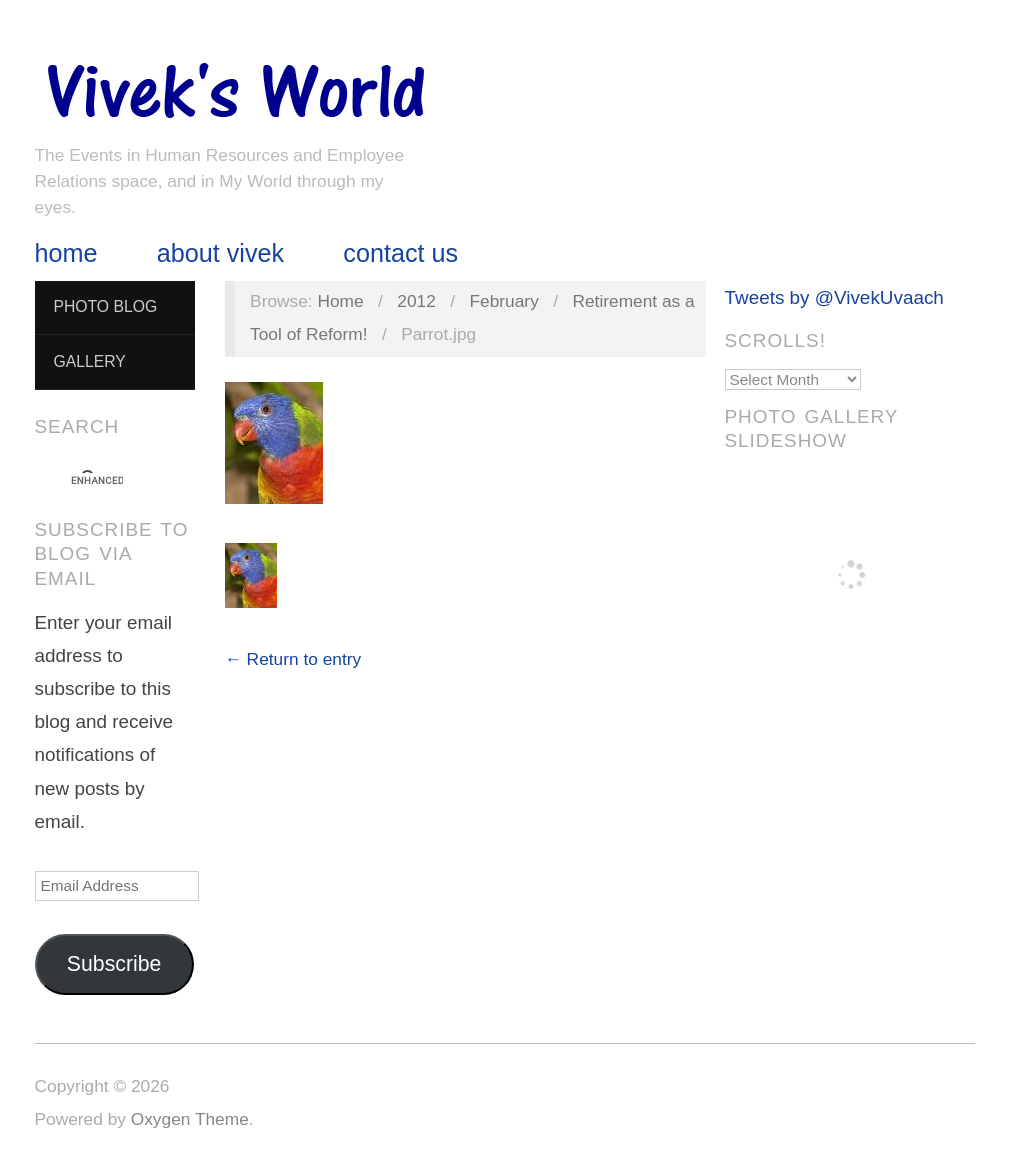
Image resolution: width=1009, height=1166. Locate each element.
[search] (97, 481)
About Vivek (220, 253)
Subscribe (114, 964)
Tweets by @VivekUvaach (834, 297)
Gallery (89, 361)
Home (66, 253)
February (504, 301)
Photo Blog (105, 306)
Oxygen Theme (190, 1119)
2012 (416, 301)
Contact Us (400, 253)
